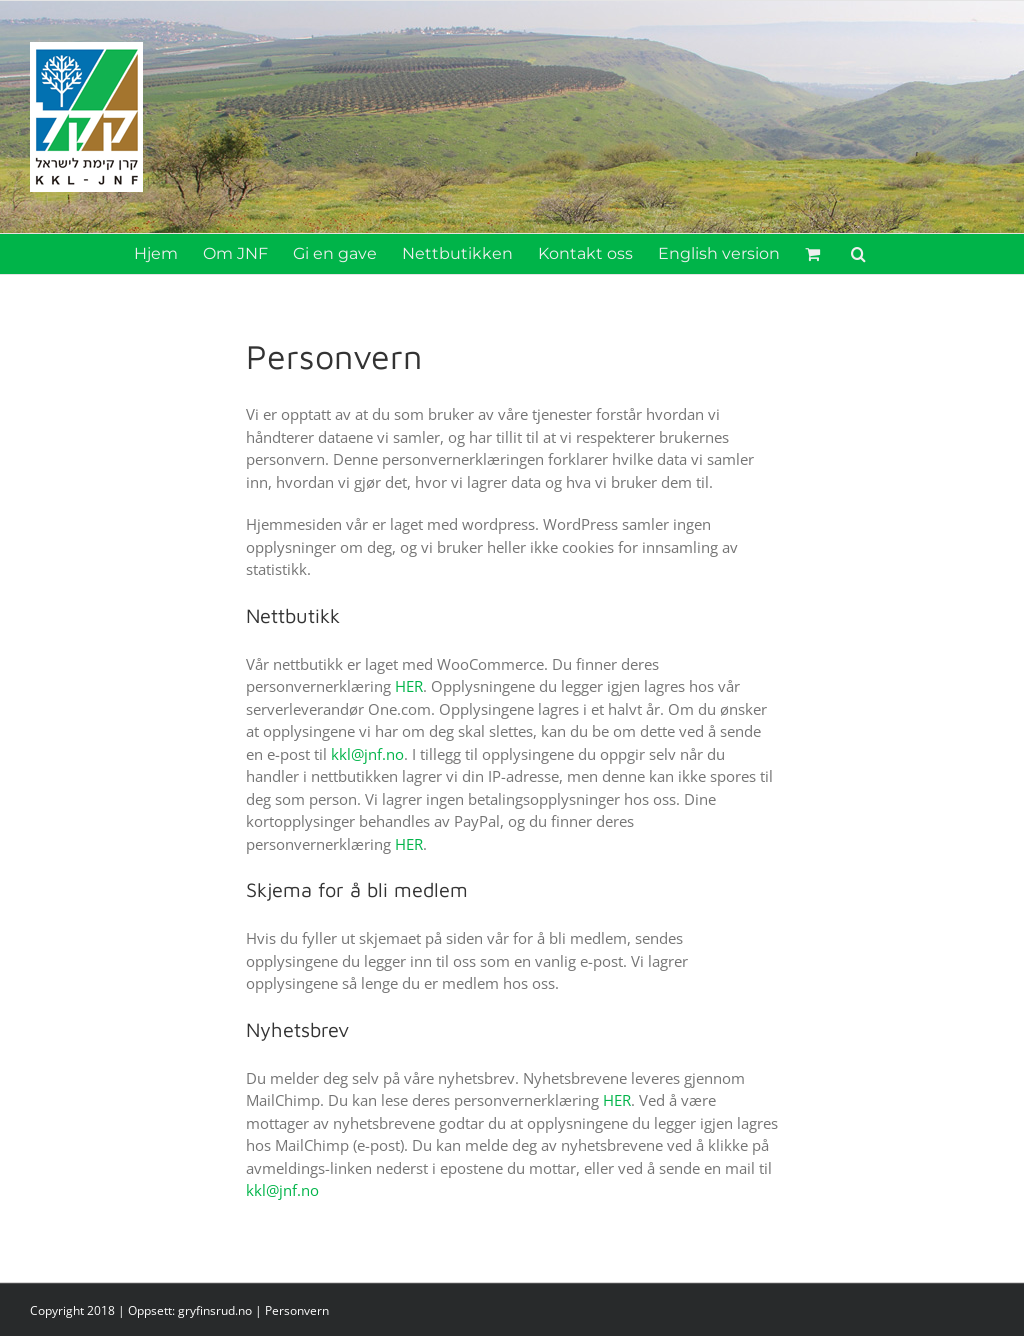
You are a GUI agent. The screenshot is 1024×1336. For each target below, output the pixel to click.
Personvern (297, 1310)
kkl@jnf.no (367, 754)
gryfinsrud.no (215, 1310)
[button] (858, 254)
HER (409, 686)
